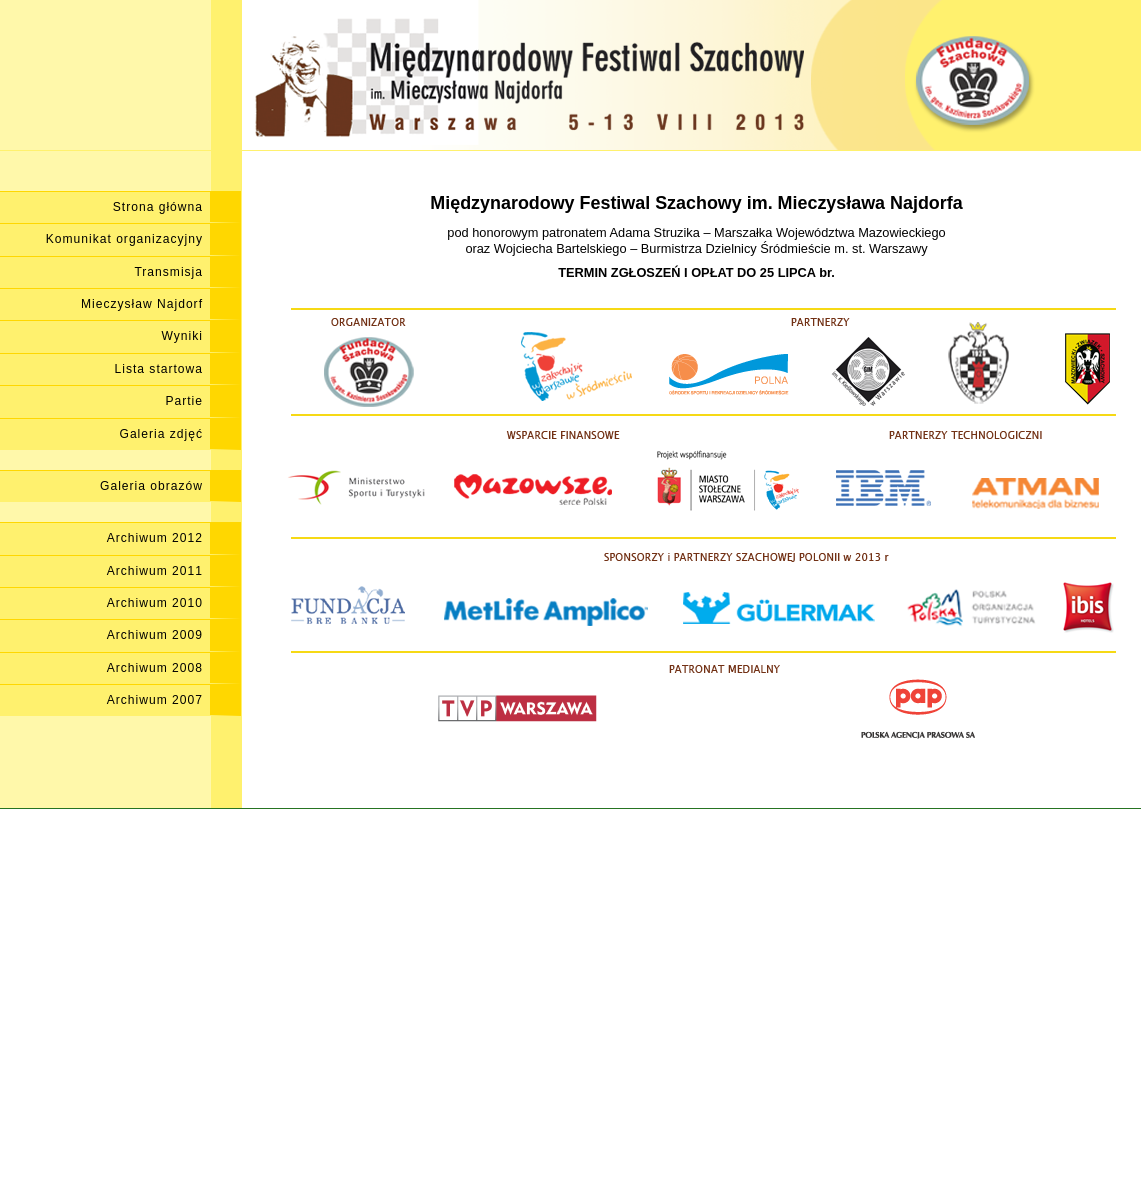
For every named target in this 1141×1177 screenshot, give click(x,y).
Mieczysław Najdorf (142, 304)
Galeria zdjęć (162, 434)
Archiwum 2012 (155, 538)
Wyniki (182, 336)
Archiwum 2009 (155, 635)
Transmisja (168, 272)
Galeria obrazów (151, 486)
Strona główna (158, 207)
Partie (184, 401)
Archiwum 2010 (155, 603)
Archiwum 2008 (155, 668)
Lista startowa (158, 369)
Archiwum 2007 (155, 700)
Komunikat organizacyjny (124, 239)
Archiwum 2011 (155, 571)
